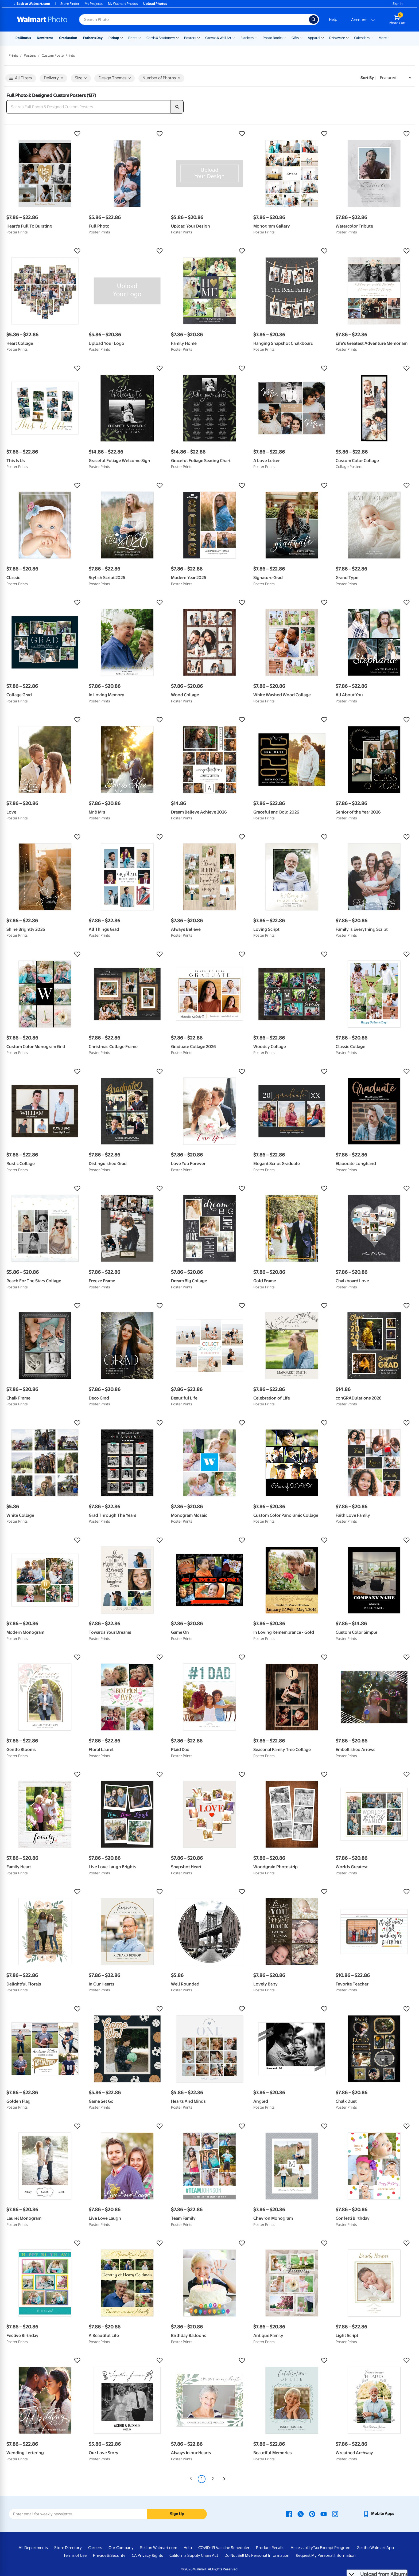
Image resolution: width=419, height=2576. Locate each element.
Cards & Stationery (160, 38)
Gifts (295, 38)
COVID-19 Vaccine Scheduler (224, 2547)
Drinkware (337, 38)
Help (333, 19)
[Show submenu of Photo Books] (284, 37)
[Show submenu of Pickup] (121, 37)
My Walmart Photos (123, 4)
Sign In (397, 4)
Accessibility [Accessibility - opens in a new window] (302, 2547)
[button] (44, 133)
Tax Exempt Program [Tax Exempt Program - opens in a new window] (331, 2547)
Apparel (314, 38)
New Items (45, 38)
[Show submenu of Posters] (198, 37)
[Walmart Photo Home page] (42, 19)
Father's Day (93, 38)
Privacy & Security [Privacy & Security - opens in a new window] (109, 2555)
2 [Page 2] (213, 2478)
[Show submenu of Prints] (139, 37)
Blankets (247, 38)
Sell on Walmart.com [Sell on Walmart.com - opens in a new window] (158, 2547)
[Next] (224, 2479)
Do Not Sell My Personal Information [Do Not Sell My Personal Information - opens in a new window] (256, 2555)
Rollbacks (23, 38)
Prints (132, 38)
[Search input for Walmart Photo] (194, 19)
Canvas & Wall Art (218, 38)
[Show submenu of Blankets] (256, 37)
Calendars (362, 38)
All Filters (20, 78)
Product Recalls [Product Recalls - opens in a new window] (270, 2547)
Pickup (113, 38)
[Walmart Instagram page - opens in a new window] (335, 2513)
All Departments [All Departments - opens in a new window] (33, 2547)
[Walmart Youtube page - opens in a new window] (323, 2513)
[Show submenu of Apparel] (322, 37)
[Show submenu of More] (389, 37)
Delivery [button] (53, 78)
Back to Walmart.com (31, 4)
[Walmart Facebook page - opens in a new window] (289, 2513)
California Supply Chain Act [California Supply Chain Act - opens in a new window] (193, 2555)
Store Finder (69, 4)
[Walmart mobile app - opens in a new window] (378, 2513)
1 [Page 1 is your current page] (201, 2478)
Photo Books (272, 38)
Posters (190, 38)
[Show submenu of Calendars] (372, 37)
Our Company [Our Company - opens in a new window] (121, 2547)
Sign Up (177, 2513)
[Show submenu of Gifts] (301, 37)
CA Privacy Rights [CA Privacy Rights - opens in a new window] (147, 2555)
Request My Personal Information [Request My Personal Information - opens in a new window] (326, 2555)
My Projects (94, 4)
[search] (177, 107)
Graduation (68, 38)
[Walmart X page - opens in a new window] (300, 2513)
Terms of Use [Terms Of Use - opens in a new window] (75, 2555)
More (383, 38)
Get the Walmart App (375, 2547)
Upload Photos (155, 4)
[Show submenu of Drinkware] (347, 37)
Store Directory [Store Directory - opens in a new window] (68, 2547)
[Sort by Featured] (396, 78)
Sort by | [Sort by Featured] (368, 77)
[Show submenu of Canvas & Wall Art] (233, 37)
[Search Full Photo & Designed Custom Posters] (88, 107)
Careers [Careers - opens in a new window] (95, 2547)
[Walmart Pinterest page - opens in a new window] (312, 2513)
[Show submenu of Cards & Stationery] (177, 37)
